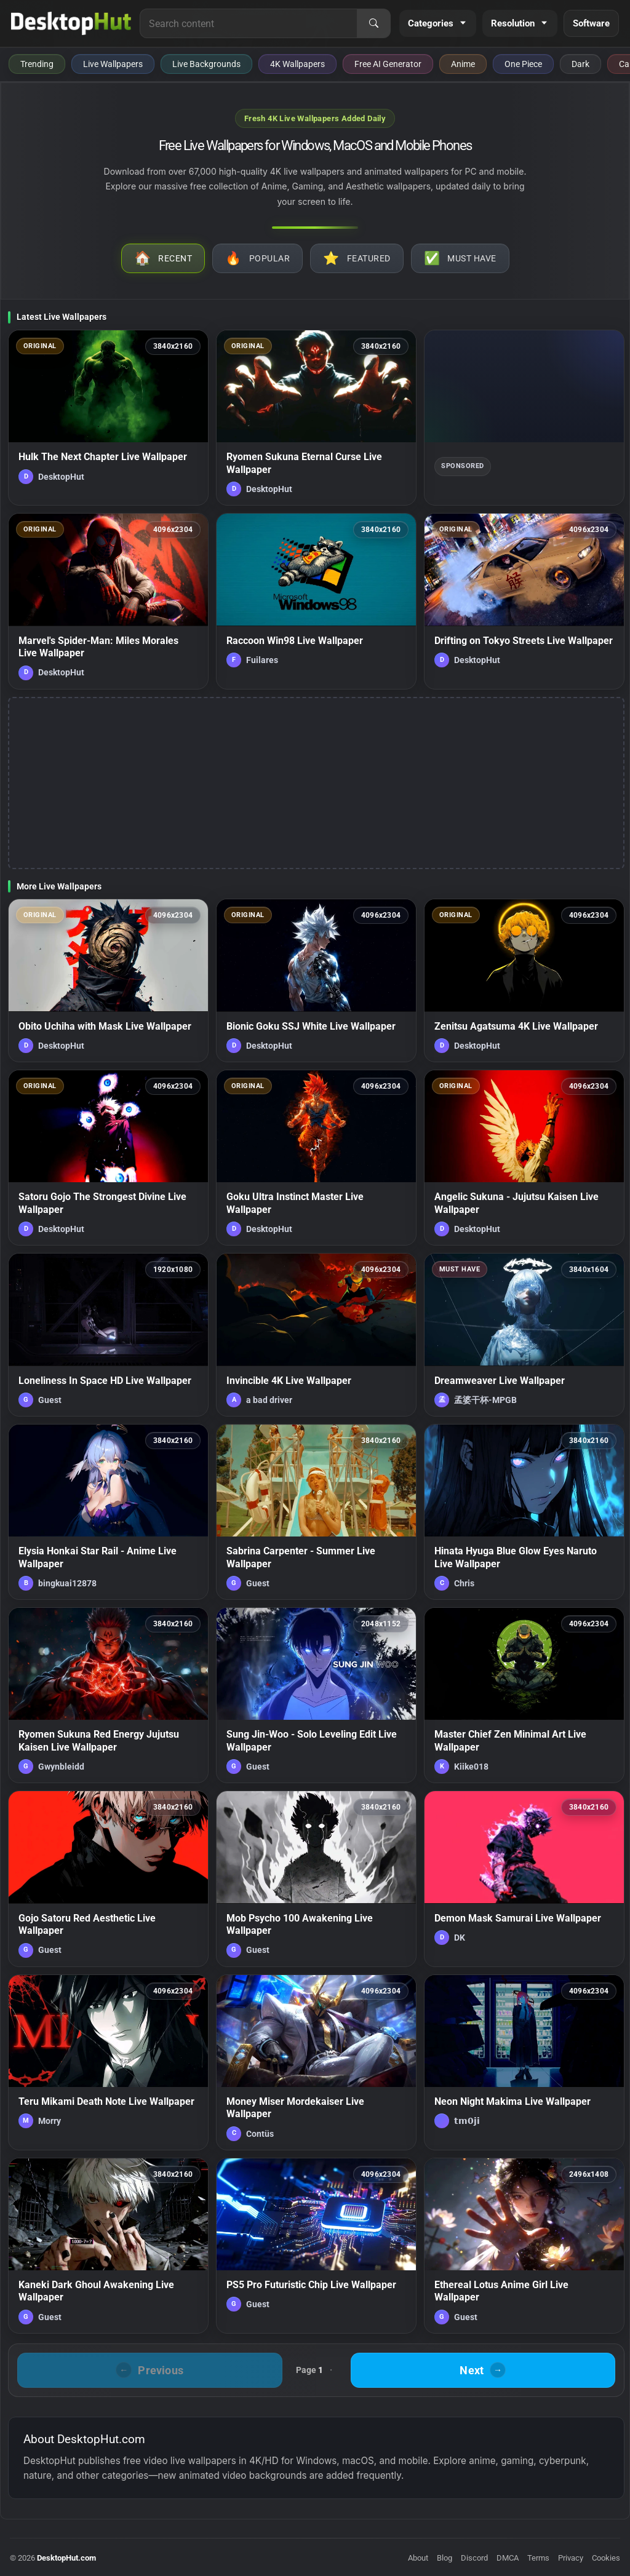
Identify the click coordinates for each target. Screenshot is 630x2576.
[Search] (373, 23)
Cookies (606, 2557)
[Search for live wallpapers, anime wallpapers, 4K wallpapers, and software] (248, 23)
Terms (538, 2557)
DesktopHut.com (66, 2557)
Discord (474, 2557)
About (418, 2557)
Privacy (570, 2557)
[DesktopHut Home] (71, 23)
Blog (444, 2557)
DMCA (507, 2557)
